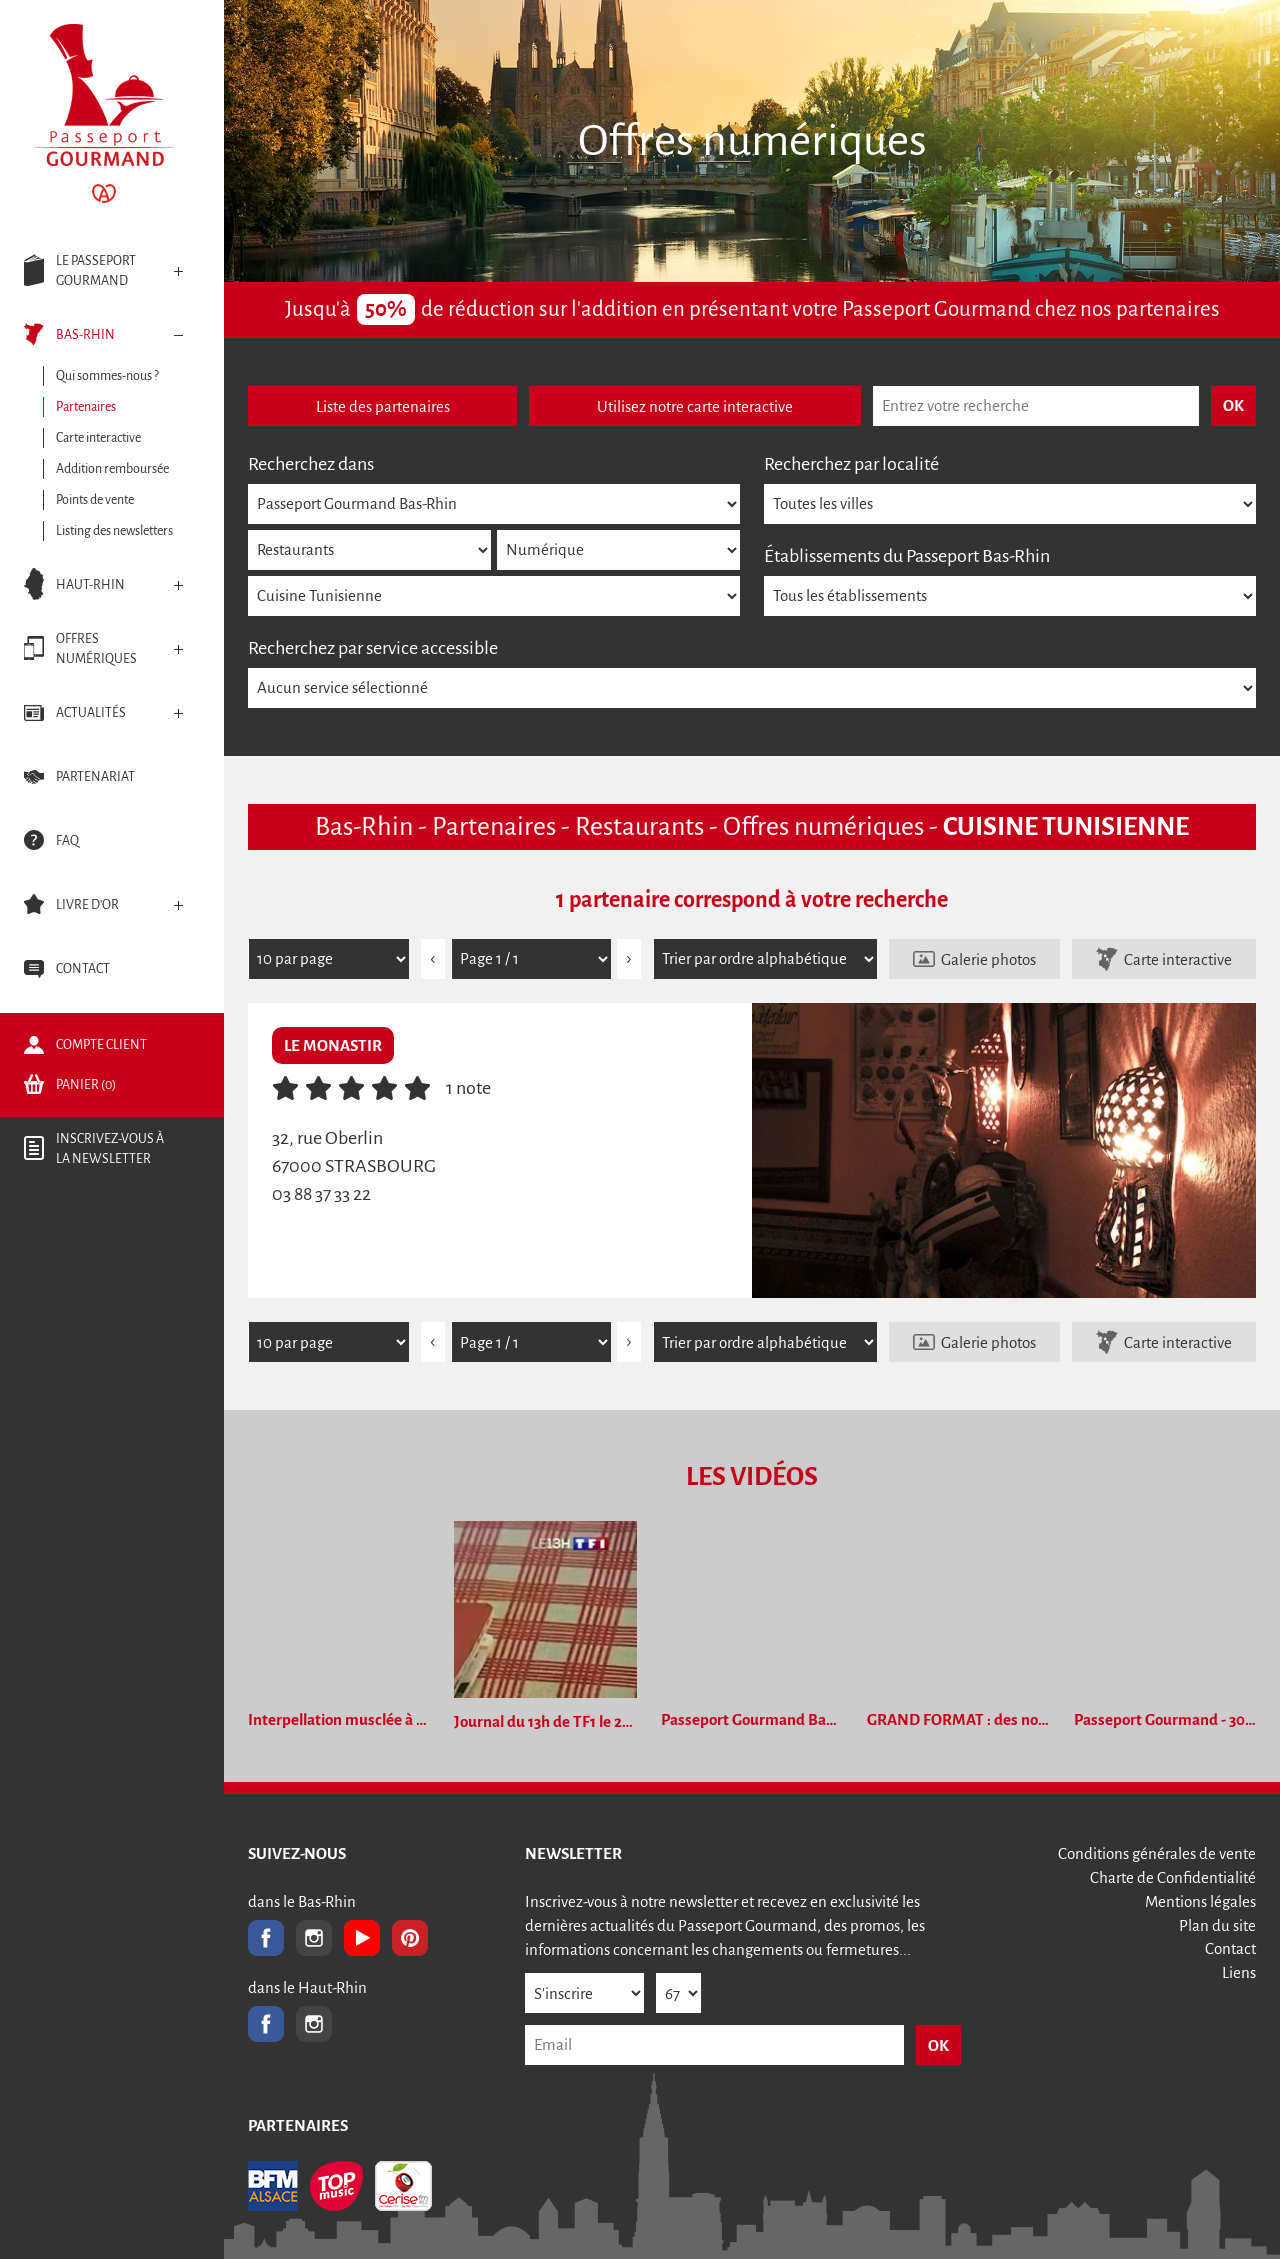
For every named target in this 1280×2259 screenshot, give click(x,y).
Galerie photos (988, 959)
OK (938, 2045)
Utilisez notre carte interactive (695, 406)
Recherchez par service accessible (373, 648)
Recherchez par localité (851, 464)
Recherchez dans (311, 464)
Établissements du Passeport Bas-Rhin (907, 556)
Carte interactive (1178, 959)
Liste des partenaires (383, 406)
